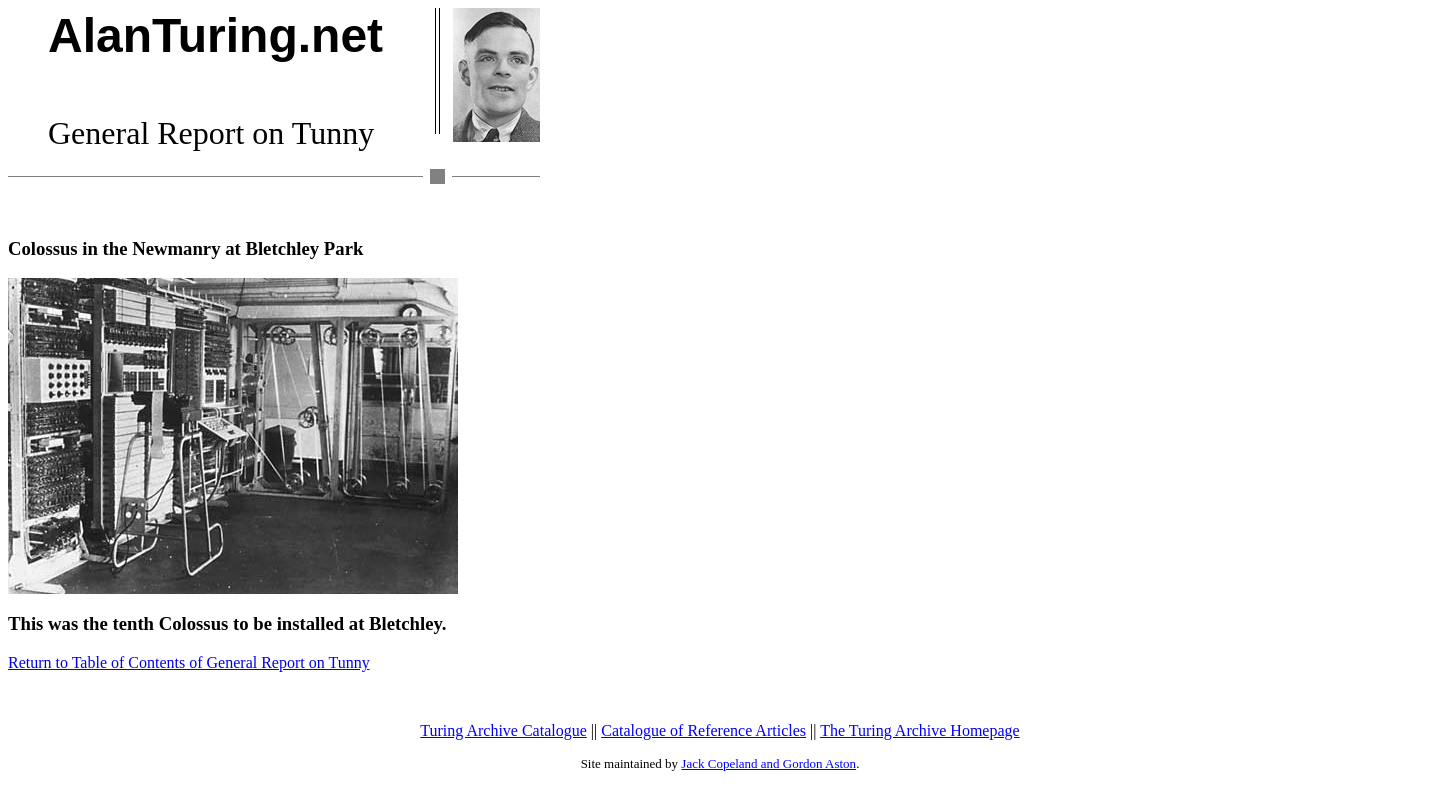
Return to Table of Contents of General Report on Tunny (189, 662)
